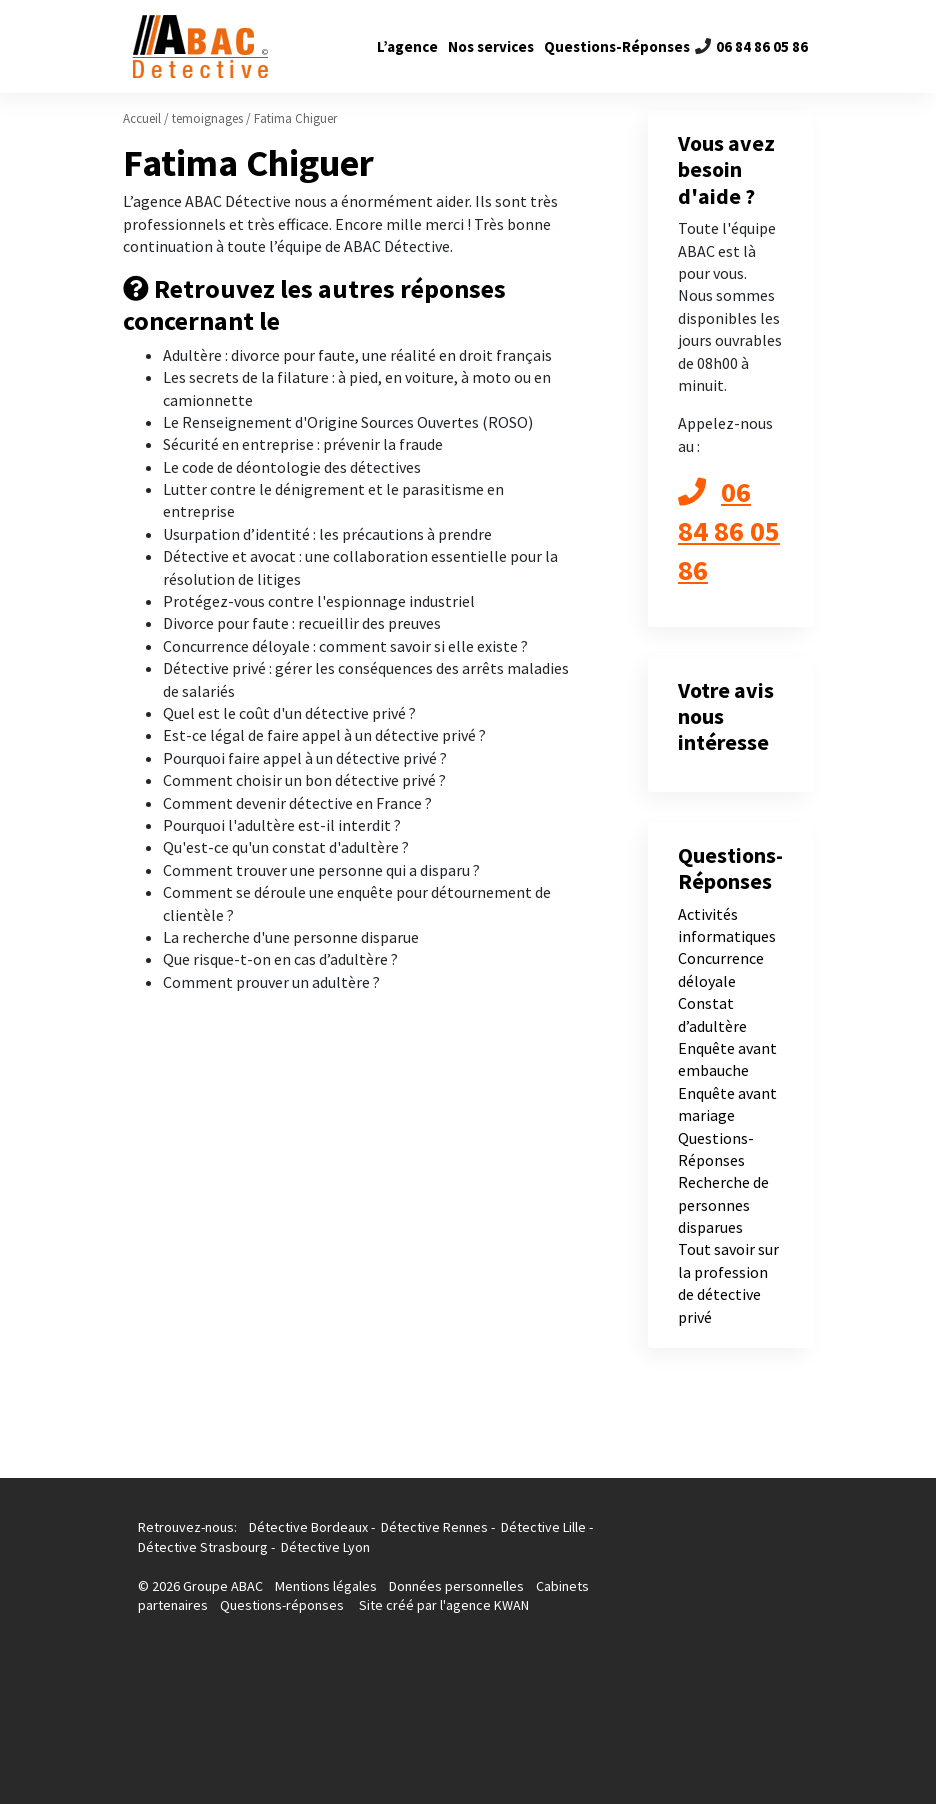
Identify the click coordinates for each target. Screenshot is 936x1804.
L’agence (407, 46)
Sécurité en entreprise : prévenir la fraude (303, 444)
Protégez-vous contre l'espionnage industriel (319, 601)
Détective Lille (543, 1527)
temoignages (207, 118)
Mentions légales (327, 1586)
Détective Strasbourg (203, 1547)
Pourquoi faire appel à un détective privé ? (305, 758)
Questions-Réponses (617, 46)
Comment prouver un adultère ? (271, 982)
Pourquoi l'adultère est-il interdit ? (282, 825)
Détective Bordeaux (308, 1527)
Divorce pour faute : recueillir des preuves (302, 623)
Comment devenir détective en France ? (297, 803)
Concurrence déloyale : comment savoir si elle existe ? (345, 646)
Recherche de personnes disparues (723, 1204)
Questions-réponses (282, 1605)
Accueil (142, 118)
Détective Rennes (434, 1527)
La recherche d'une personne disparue (291, 937)
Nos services (491, 46)
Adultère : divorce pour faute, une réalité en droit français (357, 355)
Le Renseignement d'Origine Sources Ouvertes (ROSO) (348, 422)
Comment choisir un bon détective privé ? (304, 780)
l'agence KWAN (484, 1605)
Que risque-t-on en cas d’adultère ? (280, 959)
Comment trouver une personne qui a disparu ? (321, 870)
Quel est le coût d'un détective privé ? (289, 713)
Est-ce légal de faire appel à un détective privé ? (324, 735)
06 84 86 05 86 (762, 46)
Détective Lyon (325, 1547)
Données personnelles (456, 1586)
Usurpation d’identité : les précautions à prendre (327, 534)
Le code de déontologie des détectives (292, 467)
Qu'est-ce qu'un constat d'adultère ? (286, 847)
